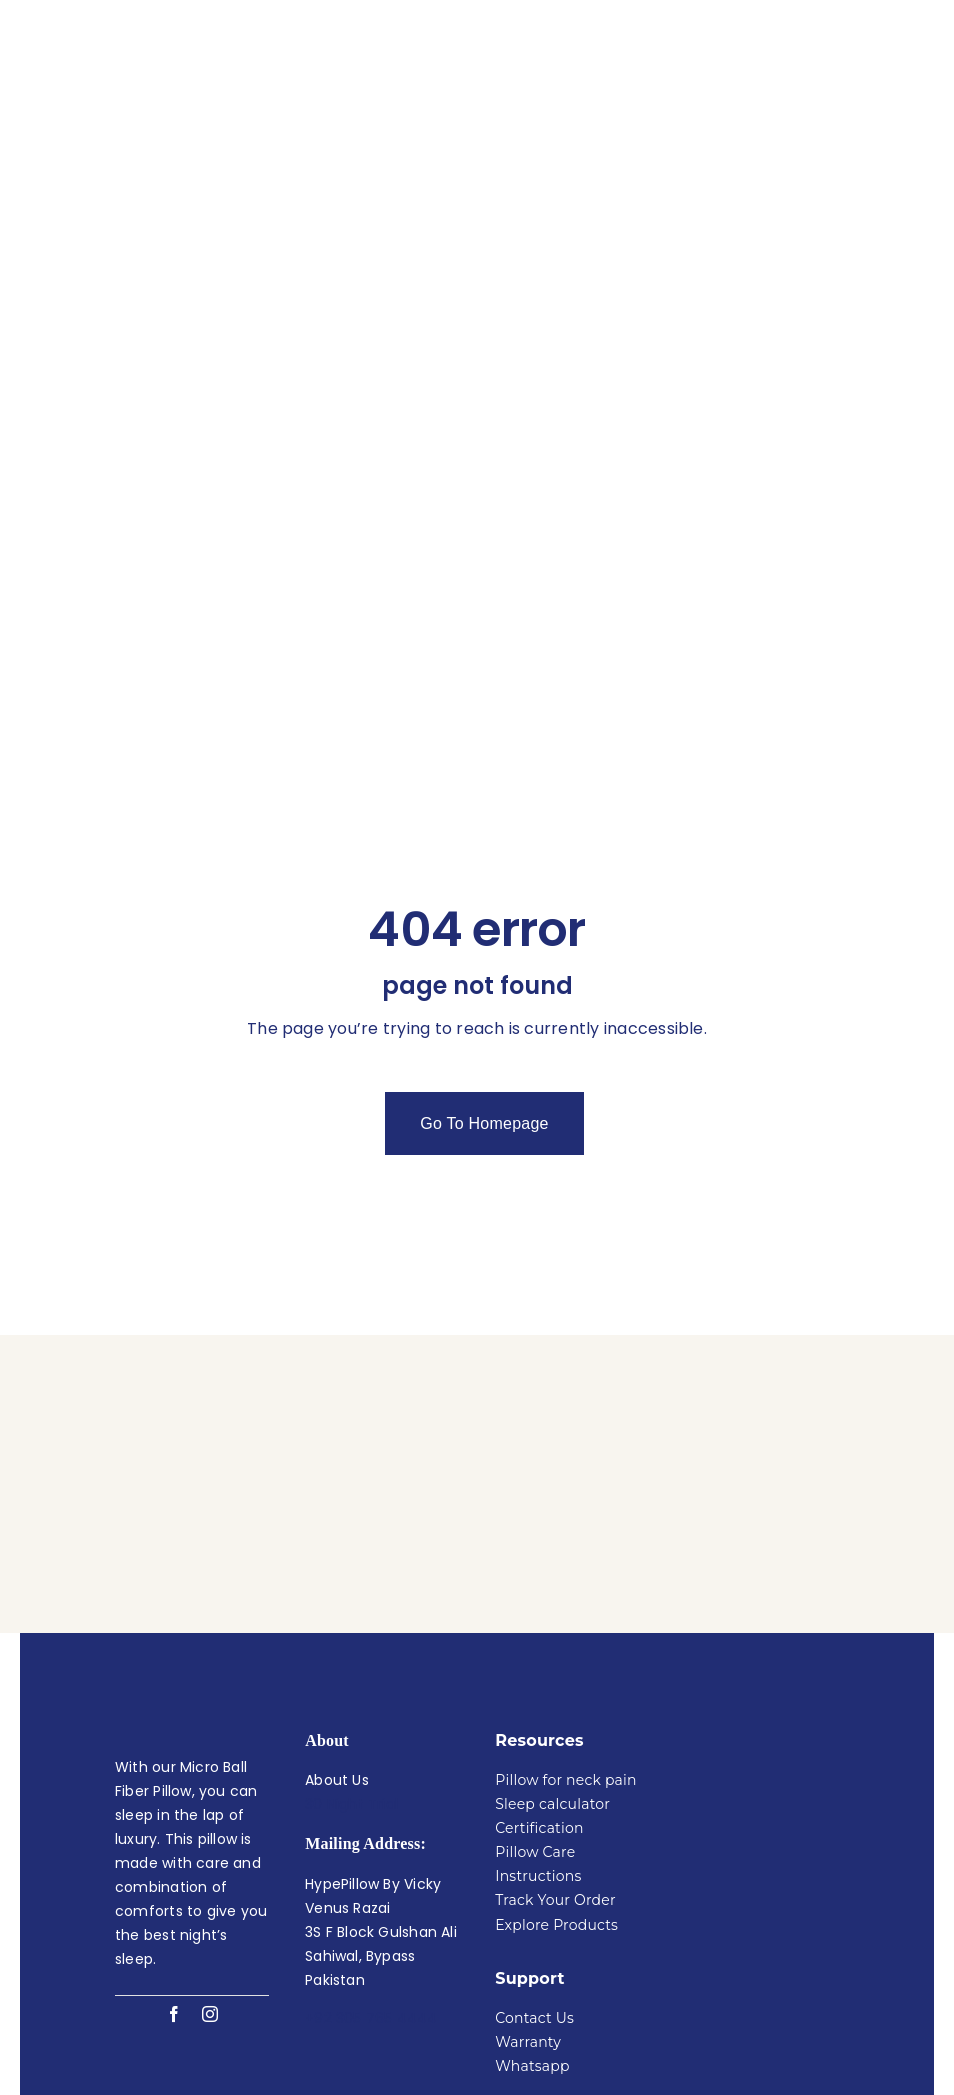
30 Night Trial (351, 1656)
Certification (539, 1680)
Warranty (528, 1894)
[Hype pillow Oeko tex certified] (762, 1572)
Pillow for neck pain (565, 1632)
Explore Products (556, 1777)
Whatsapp (532, 1918)
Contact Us (534, 1870)
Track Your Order (555, 1752)
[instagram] (210, 1866)
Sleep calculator (552, 1656)
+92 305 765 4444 (371, 1870)
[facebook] (174, 1866)
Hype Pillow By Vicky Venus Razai (504, 2037)
